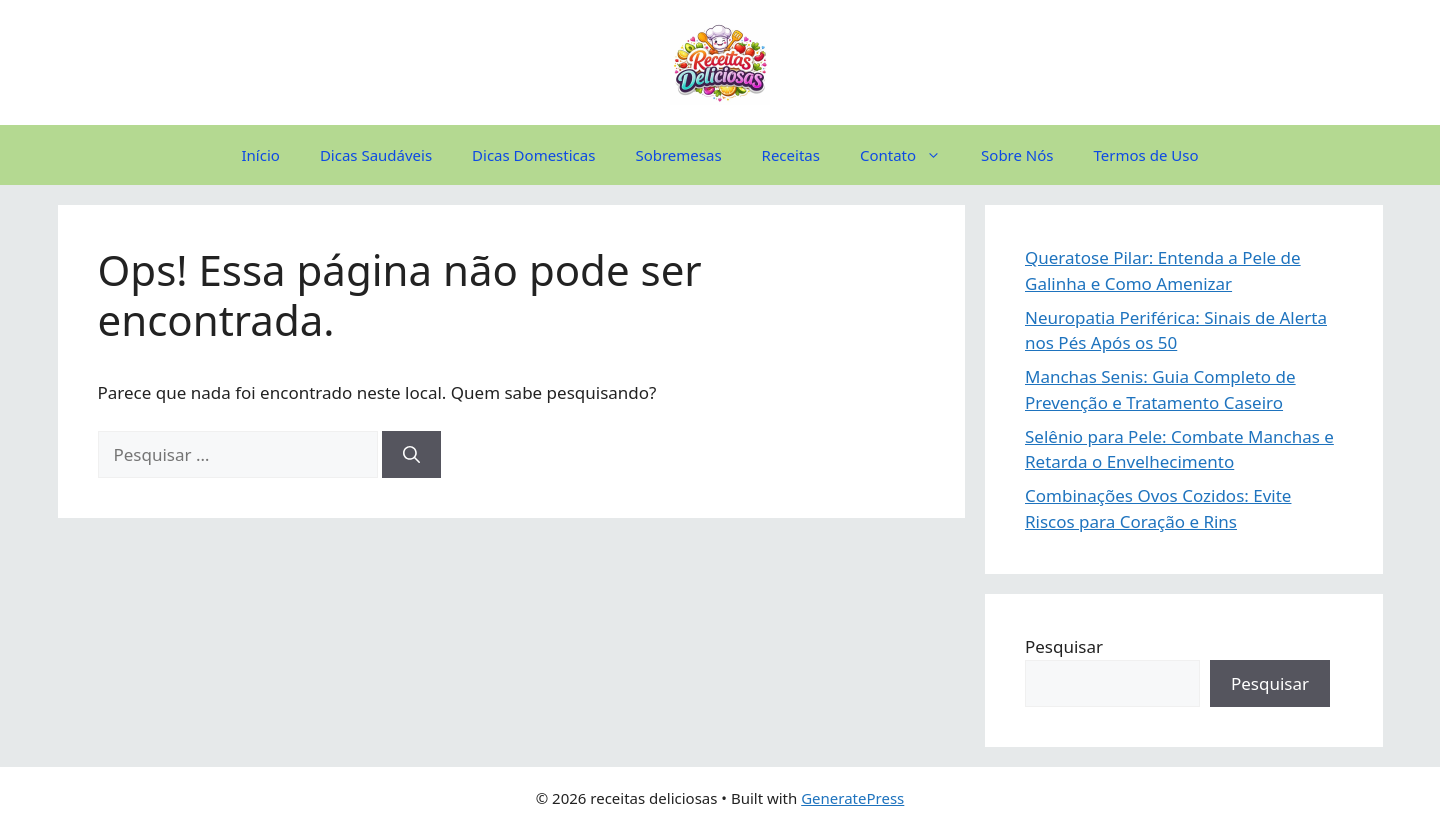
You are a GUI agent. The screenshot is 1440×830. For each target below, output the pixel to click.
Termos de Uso (1146, 155)
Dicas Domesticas (533, 155)
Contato (910, 155)
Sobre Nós (1017, 155)
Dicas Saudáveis (376, 155)
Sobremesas (678, 155)
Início (261, 155)
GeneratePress (852, 798)
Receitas (791, 155)
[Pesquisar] (411, 455)
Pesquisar (1064, 646)
